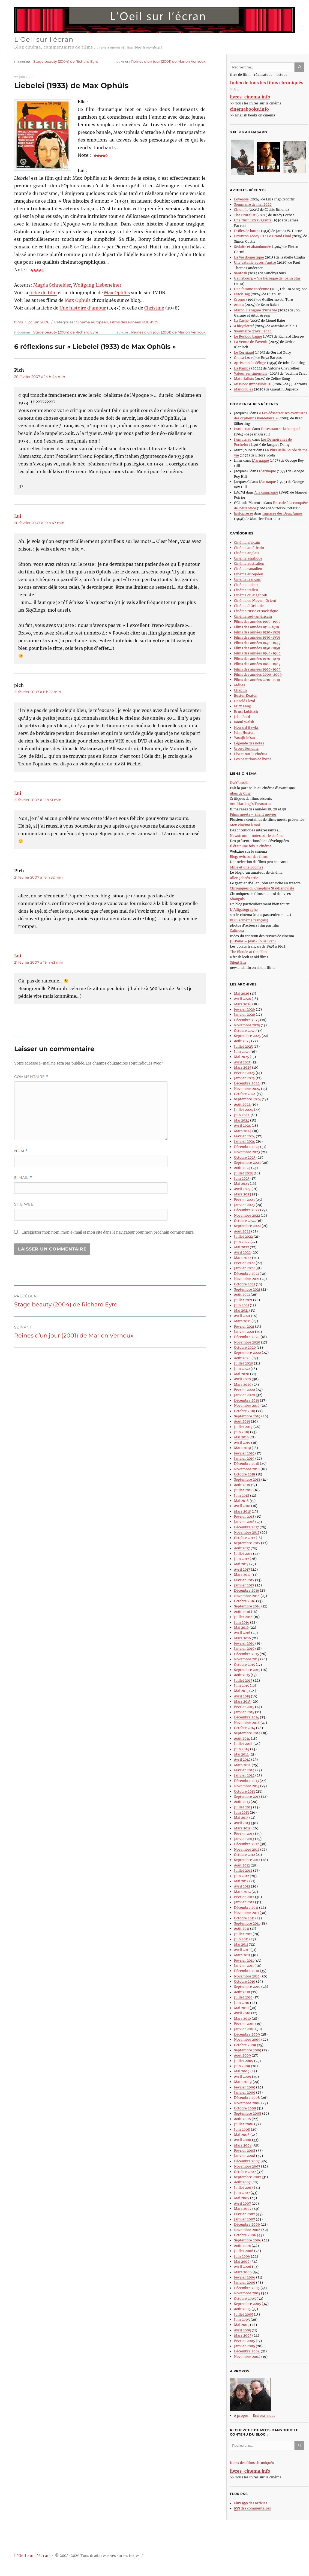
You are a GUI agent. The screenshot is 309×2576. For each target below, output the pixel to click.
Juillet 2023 (243, 1173)
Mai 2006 (242, 2261)
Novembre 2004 (247, 2357)
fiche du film (43, 292)
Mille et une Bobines (246, 867)
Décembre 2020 (247, 1337)
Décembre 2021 (246, 1274)
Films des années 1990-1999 (257, 669)
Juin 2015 (241, 1686)
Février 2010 (244, 2024)
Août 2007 (242, 2182)
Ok (300, 67)
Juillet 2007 (243, 2188)
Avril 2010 (242, 2013)
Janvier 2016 (244, 1648)
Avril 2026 (242, 999)
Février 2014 (244, 1770)
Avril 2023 (242, 1189)
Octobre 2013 (244, 1791)
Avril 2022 (242, 1252)
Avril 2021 (242, 1316)
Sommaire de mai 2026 (253, 204)
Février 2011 (244, 1960)
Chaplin (240, 690)
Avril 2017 (242, 1569)
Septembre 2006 (247, 2240)
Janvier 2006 (244, 2282)
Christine (154, 308)
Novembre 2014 (247, 1723)
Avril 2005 (242, 2330)
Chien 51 (241, 210)
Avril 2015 (242, 1696)
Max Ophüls (117, 292)
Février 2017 (244, 1580)
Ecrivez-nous (264, 2415)
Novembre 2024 (247, 1089)
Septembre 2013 (247, 1797)
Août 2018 (242, 1485)
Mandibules (243, 389)
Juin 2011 (241, 1939)
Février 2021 (244, 1326)
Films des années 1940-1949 (257, 643)
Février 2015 (244, 1707)
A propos (241, 2415)
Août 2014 (242, 1738)
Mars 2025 (242, 1067)
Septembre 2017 (247, 1543)
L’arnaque (260, 460)
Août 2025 (242, 1041)
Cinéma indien (246, 585)
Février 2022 (244, 1263)
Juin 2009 (242, 2066)
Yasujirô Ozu (244, 738)
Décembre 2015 (246, 1654)
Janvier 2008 (244, 2156)
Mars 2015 (242, 1701)
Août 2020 (242, 1358)
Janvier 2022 (244, 1268)
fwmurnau (242, 429)
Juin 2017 (241, 1559)
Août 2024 (242, 1104)
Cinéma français (247, 579)
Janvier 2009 (244, 2092)
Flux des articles (250, 2503)
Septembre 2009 (247, 2050)
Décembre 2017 (246, 1527)
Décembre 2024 (247, 1083)
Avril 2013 (242, 1823)
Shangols (237, 899)
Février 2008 (244, 2150)
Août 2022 (242, 1231)
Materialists (244, 379)
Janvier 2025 (244, 1078)
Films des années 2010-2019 (257, 680)
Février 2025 (244, 1073)
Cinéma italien (246, 590)
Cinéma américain (249, 548)
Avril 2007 (242, 2203)
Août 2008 (242, 2119)
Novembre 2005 (247, 2293)
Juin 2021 (241, 1305)
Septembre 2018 (247, 1479)
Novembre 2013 (246, 1786)
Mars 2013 (242, 1828)
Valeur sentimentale (251, 373)
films (18, 322)
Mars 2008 (243, 2145)
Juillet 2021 (243, 1300)
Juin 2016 (241, 1622)
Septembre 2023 (247, 1163)
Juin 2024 (242, 1115)
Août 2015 (242, 1675)
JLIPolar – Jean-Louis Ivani (253, 941)
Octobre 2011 (244, 1918)
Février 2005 (244, 2341)
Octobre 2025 (245, 1031)
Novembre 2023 (247, 1152)
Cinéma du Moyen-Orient (255, 601)
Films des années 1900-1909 (257, 622)
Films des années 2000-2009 (258, 674)
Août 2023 (242, 1168)
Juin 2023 (242, 1178)
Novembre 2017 (246, 1532)
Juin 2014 (241, 1749)
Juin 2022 (242, 1242)
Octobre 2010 (244, 1981)
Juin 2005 (242, 2320)
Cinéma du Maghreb (250, 595)
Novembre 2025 (247, 1025)
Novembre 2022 (247, 1215)
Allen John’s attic (244, 878)
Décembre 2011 (246, 1907)
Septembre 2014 (247, 1733)
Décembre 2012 (246, 1844)
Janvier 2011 (244, 1966)
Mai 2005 (241, 2325)
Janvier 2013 (244, 1839)
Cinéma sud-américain (253, 616)
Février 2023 (244, 1200)
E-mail (23, 1177)
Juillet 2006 (243, 2251)
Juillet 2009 (243, 2061)
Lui (17, 516)
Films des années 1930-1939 (134, 322)
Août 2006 (242, 2246)
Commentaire (31, 1076)
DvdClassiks (239, 783)
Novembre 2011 (246, 1913)
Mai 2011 (241, 1944)
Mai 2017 (241, 1564)
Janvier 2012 (244, 1902)
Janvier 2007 (244, 2219)
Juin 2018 (241, 1495)
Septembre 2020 (247, 1353)
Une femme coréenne (251, 289)
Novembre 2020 (247, 1342)
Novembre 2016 (247, 1596)
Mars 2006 (243, 2272)
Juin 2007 (242, 2193)
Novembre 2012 (246, 1849)
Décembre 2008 (247, 2098)
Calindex (237, 930)
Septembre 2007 (247, 2177)
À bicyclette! (244, 326)
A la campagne (266, 492)
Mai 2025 (241, 1057)
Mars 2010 (242, 2018)
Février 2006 (244, 2277)
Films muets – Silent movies (253, 814)
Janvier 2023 (244, 1205)
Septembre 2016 (247, 1606)
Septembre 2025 (247, 1036)
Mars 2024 (242, 1131)
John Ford (242, 717)
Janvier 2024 (244, 1141)
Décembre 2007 (247, 2161)
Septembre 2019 (247, 1416)
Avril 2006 (242, 2267)
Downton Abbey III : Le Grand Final (262, 236)
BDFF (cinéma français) (249, 920)
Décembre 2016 (246, 1590)
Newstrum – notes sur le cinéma (257, 836)
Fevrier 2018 (244, 1516)
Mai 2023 (241, 1184)
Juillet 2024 (243, 1110)
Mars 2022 (242, 1258)
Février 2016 (244, 1643)
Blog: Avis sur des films (249, 857)
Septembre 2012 (247, 1860)
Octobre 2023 (245, 1157)
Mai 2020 (241, 1374)
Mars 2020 (242, 1384)
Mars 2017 (242, 1575)
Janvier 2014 (244, 1775)
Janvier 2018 (244, 1522)
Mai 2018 (241, 1501)
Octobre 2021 (244, 1284)
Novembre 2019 (247, 1405)
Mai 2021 (241, 1310)
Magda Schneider (52, 285)
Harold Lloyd (244, 701)
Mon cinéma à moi (245, 825)
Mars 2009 (243, 2082)
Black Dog (242, 294)
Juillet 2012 (243, 1870)
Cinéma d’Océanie (249, 606)
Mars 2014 (242, 1765)
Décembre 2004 (247, 2351)
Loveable (241, 199)
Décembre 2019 (246, 1400)
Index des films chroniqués (252, 2463)
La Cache (241, 320)
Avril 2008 (242, 2140)
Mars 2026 (242, 1004)
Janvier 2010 (244, 2029)
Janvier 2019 (244, 1458)
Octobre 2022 (245, 1221)
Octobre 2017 (244, 1538)
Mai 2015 (241, 1691)
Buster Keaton (245, 695)
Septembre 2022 (247, 1226)
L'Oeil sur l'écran (43, 39)
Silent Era (238, 962)
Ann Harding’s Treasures (250, 804)
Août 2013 (242, 1802)
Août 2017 (242, 1548)
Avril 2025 (242, 1062)
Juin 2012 (241, 1876)
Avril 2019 (242, 1443)
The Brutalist (245, 215)
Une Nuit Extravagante (253, 220)
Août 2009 (242, 2055)
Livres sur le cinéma (250, 754)
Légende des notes (249, 743)
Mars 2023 (242, 1194)
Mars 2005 (242, 2335)
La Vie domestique (249, 257)
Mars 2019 (242, 1448)
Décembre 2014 (246, 1717)
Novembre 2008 (247, 2103)
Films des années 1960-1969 (257, 653)
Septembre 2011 (247, 1923)
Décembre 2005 (247, 2288)
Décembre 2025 (246, 1020)
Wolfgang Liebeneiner (97, 285)
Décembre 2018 (246, 1464)
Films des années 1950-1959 (257, 648)
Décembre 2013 (246, 1781)
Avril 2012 (242, 1886)
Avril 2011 (242, 1950)
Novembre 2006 (247, 2230)
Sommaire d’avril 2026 (253, 331)
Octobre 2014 (244, 1728)
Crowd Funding (246, 748)
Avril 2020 (242, 1379)
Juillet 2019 (243, 1427)
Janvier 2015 (244, 1712)
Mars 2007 (242, 2209)
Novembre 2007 (247, 2166)
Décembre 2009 (247, 2034)
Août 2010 (242, 1992)
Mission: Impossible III (253, 384)
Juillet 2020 (243, 1363)
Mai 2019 (241, 1437)
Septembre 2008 (247, 2113)
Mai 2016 (241, 1627)
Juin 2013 (241, 1812)
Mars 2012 (242, 1892)
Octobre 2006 (245, 2235)
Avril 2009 (242, 2077)
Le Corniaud (244, 352)
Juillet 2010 (243, 1997)
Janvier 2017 (244, 1585)
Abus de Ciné (240, 793)
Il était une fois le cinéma (250, 846)
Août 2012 (242, 1865)
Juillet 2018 (243, 1490)
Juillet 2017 (243, 1554)
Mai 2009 (242, 2071)
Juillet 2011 (243, 1934)
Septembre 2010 (247, 1987)
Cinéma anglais (246, 553)
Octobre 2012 (244, 1855)
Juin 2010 (241, 2003)
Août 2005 (242, 2309)
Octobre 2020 (245, 1347)
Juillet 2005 (243, 2314)
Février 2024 (244, 1136)
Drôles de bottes (247, 231)
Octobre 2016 (244, 1601)
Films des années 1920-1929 (257, 632)
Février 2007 (244, 2214)
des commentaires (252, 2508)
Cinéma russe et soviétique (256, 611)
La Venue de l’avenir (251, 342)
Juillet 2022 (243, 1236)
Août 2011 (241, 1928)
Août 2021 (242, 1294)
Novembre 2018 (247, 1469)
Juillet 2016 (243, 1617)
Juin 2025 (242, 1052)
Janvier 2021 (244, 1332)
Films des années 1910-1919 (256, 627)
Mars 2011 (242, 1955)
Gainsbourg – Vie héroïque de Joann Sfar (267, 278)
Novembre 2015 (246, 1659)
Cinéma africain (247, 542)
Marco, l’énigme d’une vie (255, 310)
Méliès (239, 685)
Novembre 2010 (247, 1976)
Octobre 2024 (245, 1094)
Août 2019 (242, 1421)
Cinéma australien (249, 563)
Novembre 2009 (247, 2039)
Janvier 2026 (244, 1014)
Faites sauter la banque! (280, 429)
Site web (24, 1204)
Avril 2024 (242, 1125)
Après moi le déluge (250, 363)
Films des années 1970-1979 (257, 659)
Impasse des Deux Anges (282, 513)
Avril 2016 (242, 1633)
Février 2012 (244, 1897)
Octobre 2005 (245, 2299)
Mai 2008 (242, 2135)
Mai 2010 (241, 2008)
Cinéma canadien (248, 569)
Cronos (239, 299)
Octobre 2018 (244, 1474)
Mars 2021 (242, 1321)
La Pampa (242, 368)
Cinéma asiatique (248, 558)
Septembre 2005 (247, 2304)
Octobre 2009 (245, 2045)
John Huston (244, 733)
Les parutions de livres (252, 759)
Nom (21, 1151)
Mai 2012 (241, 1881)
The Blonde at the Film (248, 952)
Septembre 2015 (247, 1670)
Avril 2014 (242, 1759)
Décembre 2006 (247, 2224)
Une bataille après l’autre (255, 262)
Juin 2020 (242, 1369)
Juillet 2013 (243, 1807)
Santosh (240, 273)
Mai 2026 (241, 993)
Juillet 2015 (243, 1680)
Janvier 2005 (244, 2346)
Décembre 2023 (246, 1147)
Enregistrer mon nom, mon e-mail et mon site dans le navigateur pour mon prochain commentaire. (108, 1232)
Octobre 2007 (245, 2172)
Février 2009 (244, 2087)
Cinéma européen (92, 322)
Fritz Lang (242, 706)
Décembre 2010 (246, 1971)
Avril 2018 (242, 1506)
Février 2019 (244, 1453)
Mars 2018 (242, 1511)
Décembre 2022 (246, 1210)
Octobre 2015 (244, 1665)
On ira (239, 358)
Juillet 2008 (243, 2124)
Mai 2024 (241, 1120)
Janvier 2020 (244, 1395)
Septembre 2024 (247, 1099)
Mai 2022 (241, 1247)
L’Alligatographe (244, 909)
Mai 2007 (241, 2198)
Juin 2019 (241, 1432)
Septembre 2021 (247, 1289)
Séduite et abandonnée (252, 247)
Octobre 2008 (245, 2108)
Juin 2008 (242, 2129)
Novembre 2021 (246, 1279)
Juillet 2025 (243, 1046)
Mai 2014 (241, 1754)
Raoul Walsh (244, 722)
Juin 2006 (242, 2256)
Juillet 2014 (243, 1744)
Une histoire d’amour (82, 308)
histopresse (243, 513)
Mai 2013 (241, 1817)
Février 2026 (244, 1009)
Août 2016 (242, 1612)
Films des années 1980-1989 (257, 664)
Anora (239, 305)
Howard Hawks (246, 727)
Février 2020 (244, 1390)
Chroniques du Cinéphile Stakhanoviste (262, 888)
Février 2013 (244, 1834)
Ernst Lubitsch (246, 712)
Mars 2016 (242, 1638)
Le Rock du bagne (248, 336)
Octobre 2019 (244, 1411)
